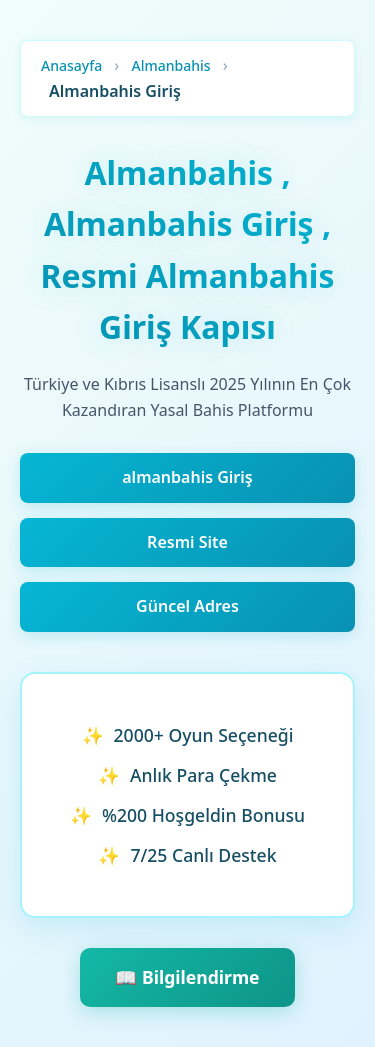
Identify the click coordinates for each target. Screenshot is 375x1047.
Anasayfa (71, 65)
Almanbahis (170, 65)
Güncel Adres (187, 606)
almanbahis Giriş (187, 477)
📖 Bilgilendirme (187, 977)
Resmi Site (187, 542)
